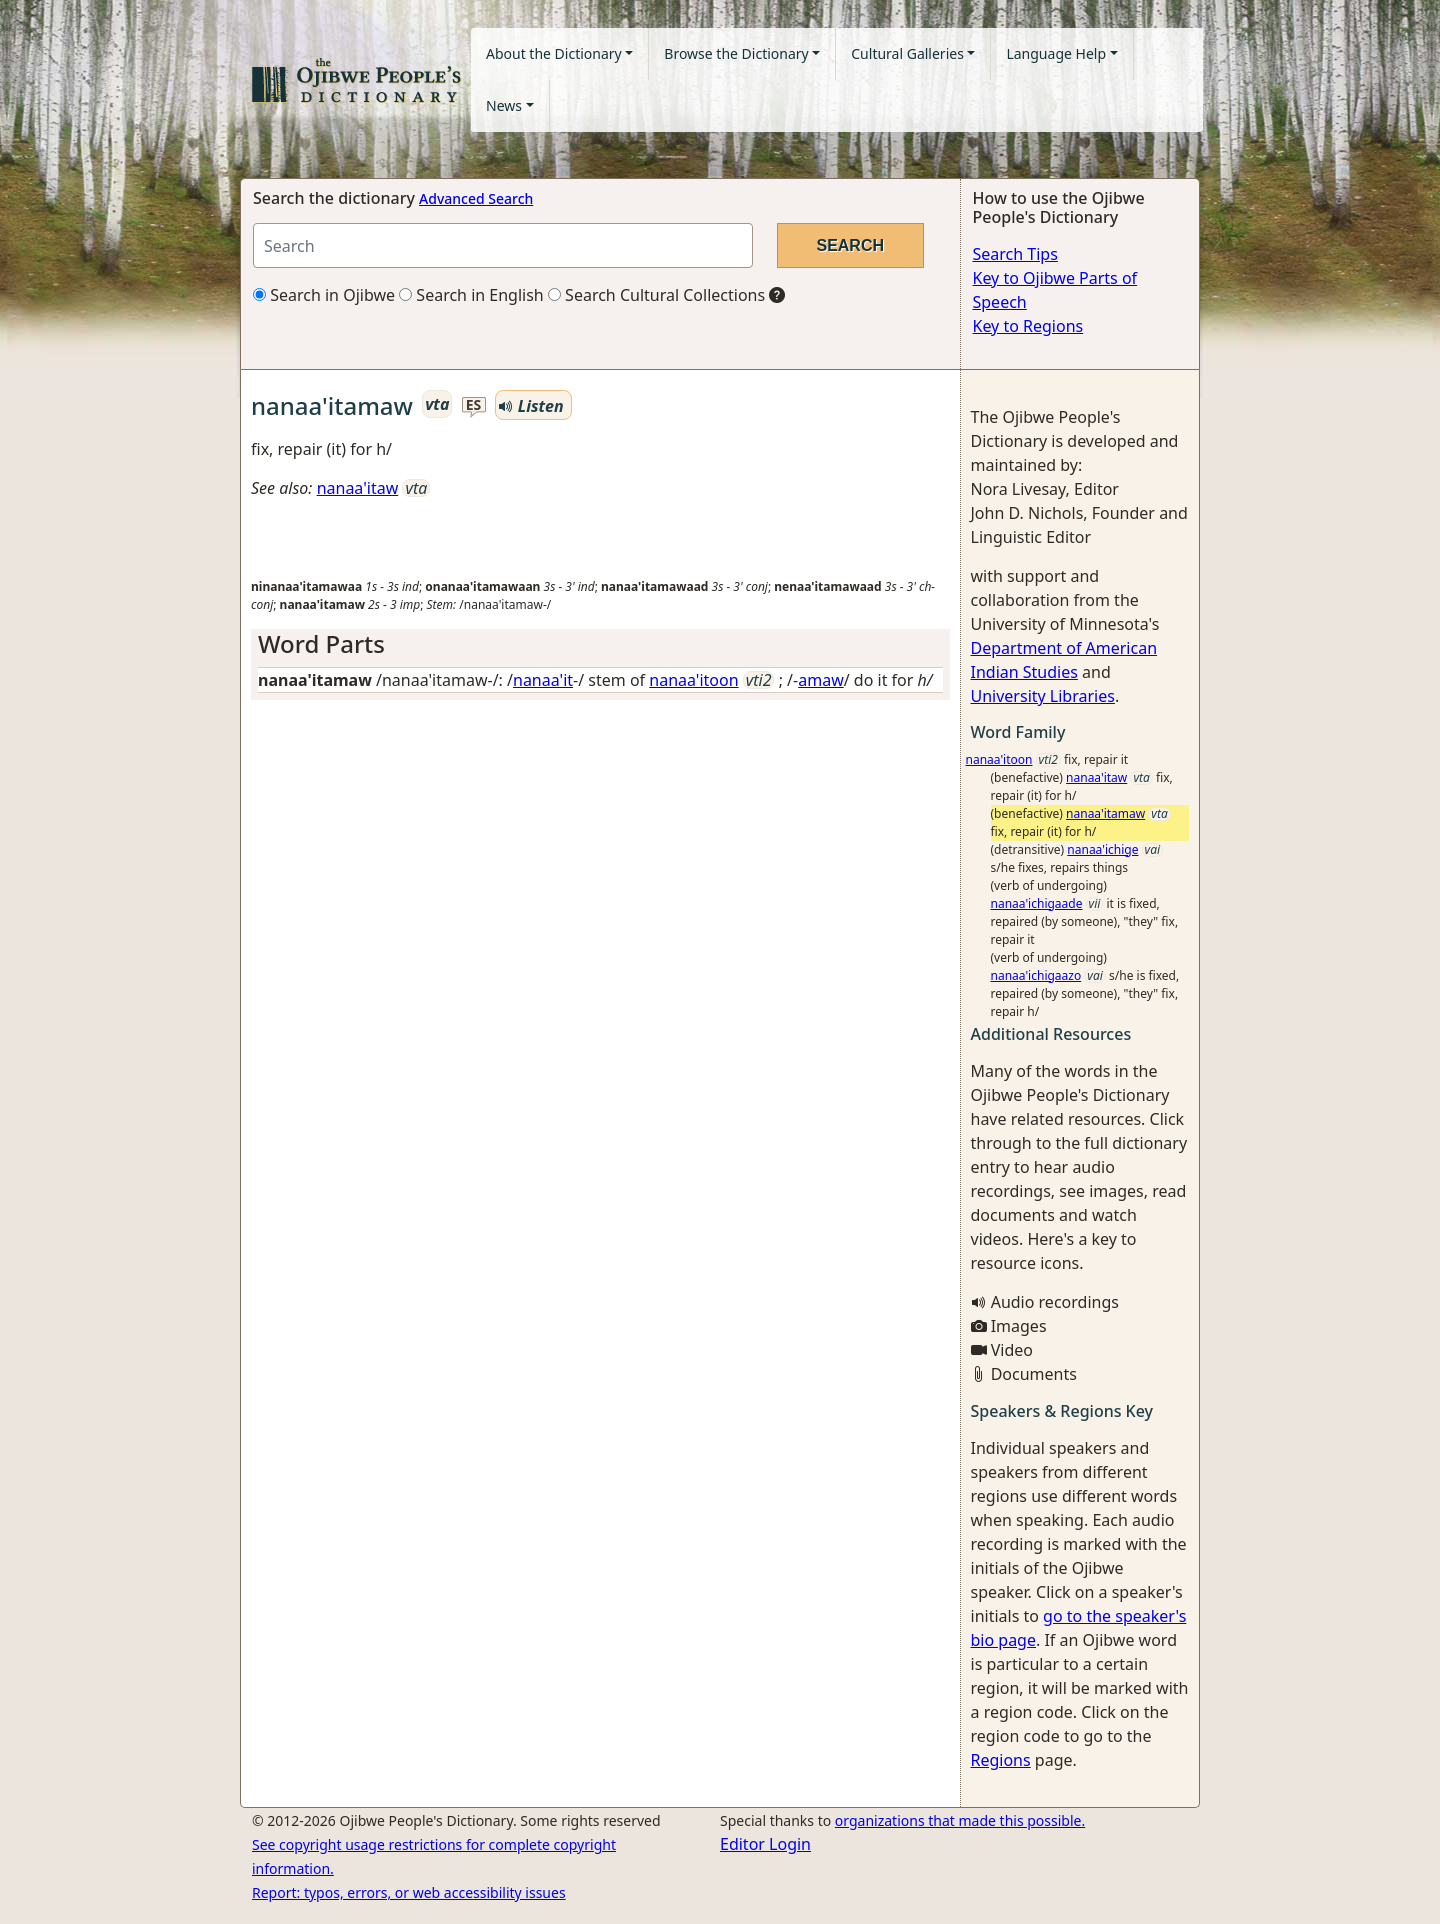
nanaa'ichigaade (1037, 903)
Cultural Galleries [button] (907, 53)
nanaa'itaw (358, 488)
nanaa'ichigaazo (1036, 975)
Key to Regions (1028, 326)
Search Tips (1015, 254)
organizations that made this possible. (960, 1820)
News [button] (504, 105)
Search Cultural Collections (656, 295)
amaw (821, 680)
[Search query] (503, 245)
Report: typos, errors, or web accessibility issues (409, 1892)
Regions (1001, 1760)
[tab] (600, 644)
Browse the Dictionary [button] (736, 53)
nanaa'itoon (693, 680)
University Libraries (1043, 696)
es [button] (474, 405)
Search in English (471, 295)
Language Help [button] (1056, 53)
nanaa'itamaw (1105, 813)
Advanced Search (476, 198)
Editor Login (765, 1844)
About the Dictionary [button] (554, 53)
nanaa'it (543, 680)
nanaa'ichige (1102, 849)
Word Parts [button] (321, 643)
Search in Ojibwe (324, 295)
